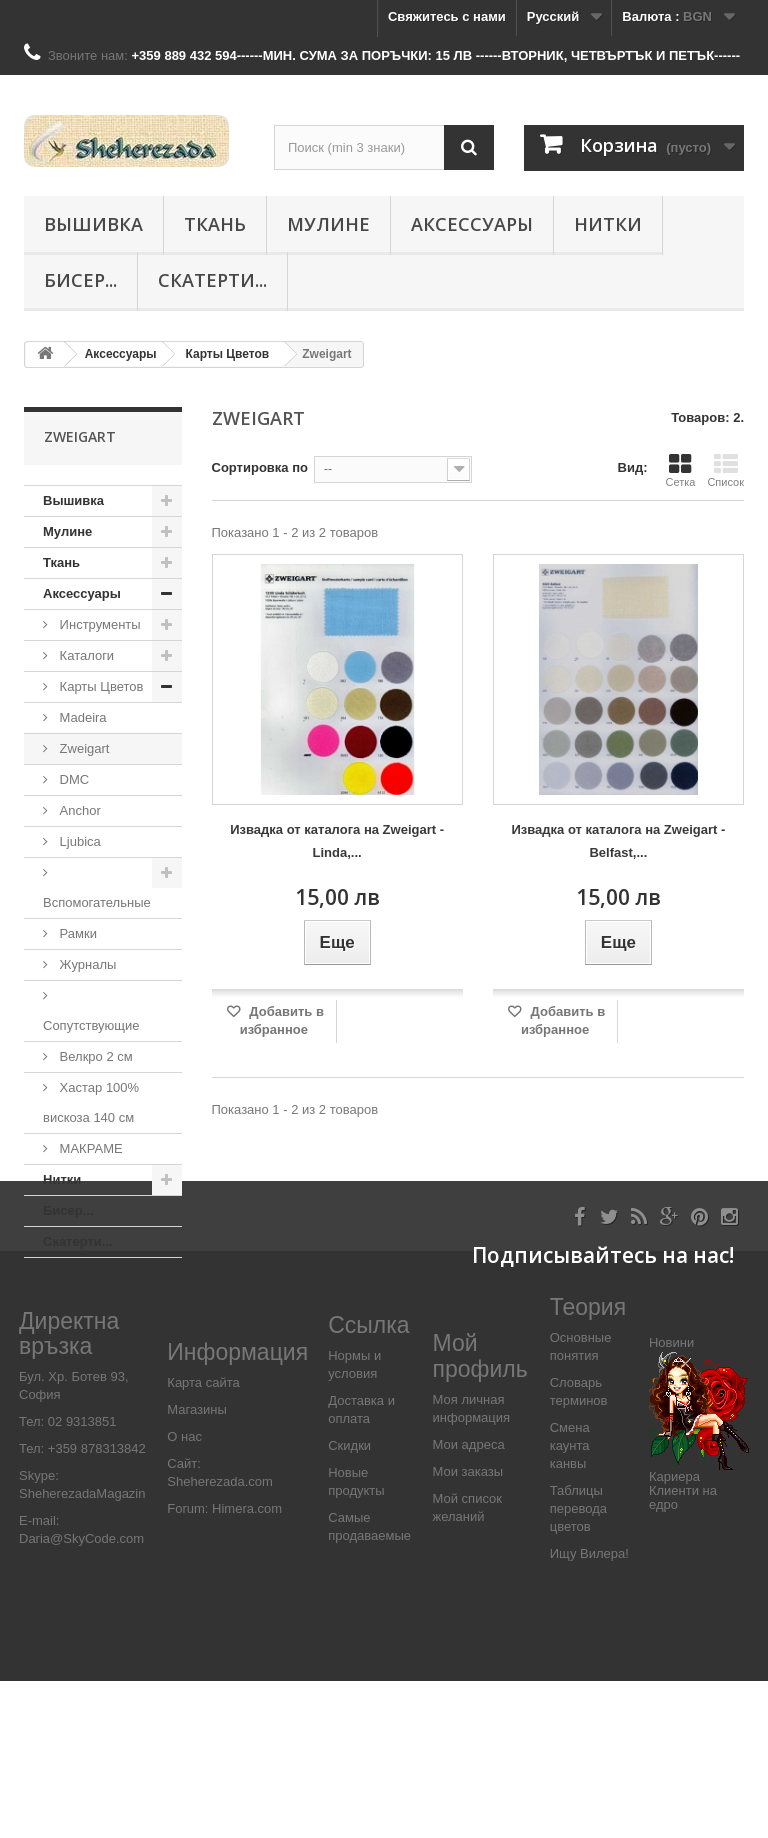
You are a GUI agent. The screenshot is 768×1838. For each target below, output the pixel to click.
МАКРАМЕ (89, 1148)
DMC (72, 779)
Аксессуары (472, 224)
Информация (237, 1509)
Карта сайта (203, 1539)
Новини (671, 1499)
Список (725, 470)
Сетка (680, 470)
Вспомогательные (97, 902)
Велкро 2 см (94, 1056)
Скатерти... (212, 280)
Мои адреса (469, 1601)
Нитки (608, 224)
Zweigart (82, 748)
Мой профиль (480, 1513)
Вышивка (93, 224)
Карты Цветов (99, 686)
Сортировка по (260, 467)
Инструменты (98, 624)
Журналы (86, 964)
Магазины (197, 1566)
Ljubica (78, 841)
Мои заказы (468, 1628)
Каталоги (85, 655)
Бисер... (80, 280)
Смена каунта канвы (570, 1602)
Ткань (215, 224)
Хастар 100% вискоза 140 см (91, 1102)
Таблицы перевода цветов (578, 1665)
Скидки (349, 1602)
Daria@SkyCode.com (81, 1696)
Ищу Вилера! (589, 1710)
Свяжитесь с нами (447, 16)
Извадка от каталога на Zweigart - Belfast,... (618, 841)
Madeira (81, 717)
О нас (184, 1593)
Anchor (78, 810)
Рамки (76, 933)
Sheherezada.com (220, 1638)
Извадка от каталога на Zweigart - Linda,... (337, 841)
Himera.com (245, 1665)
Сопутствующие (91, 1025)
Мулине (328, 224)
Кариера (674, 1633)
